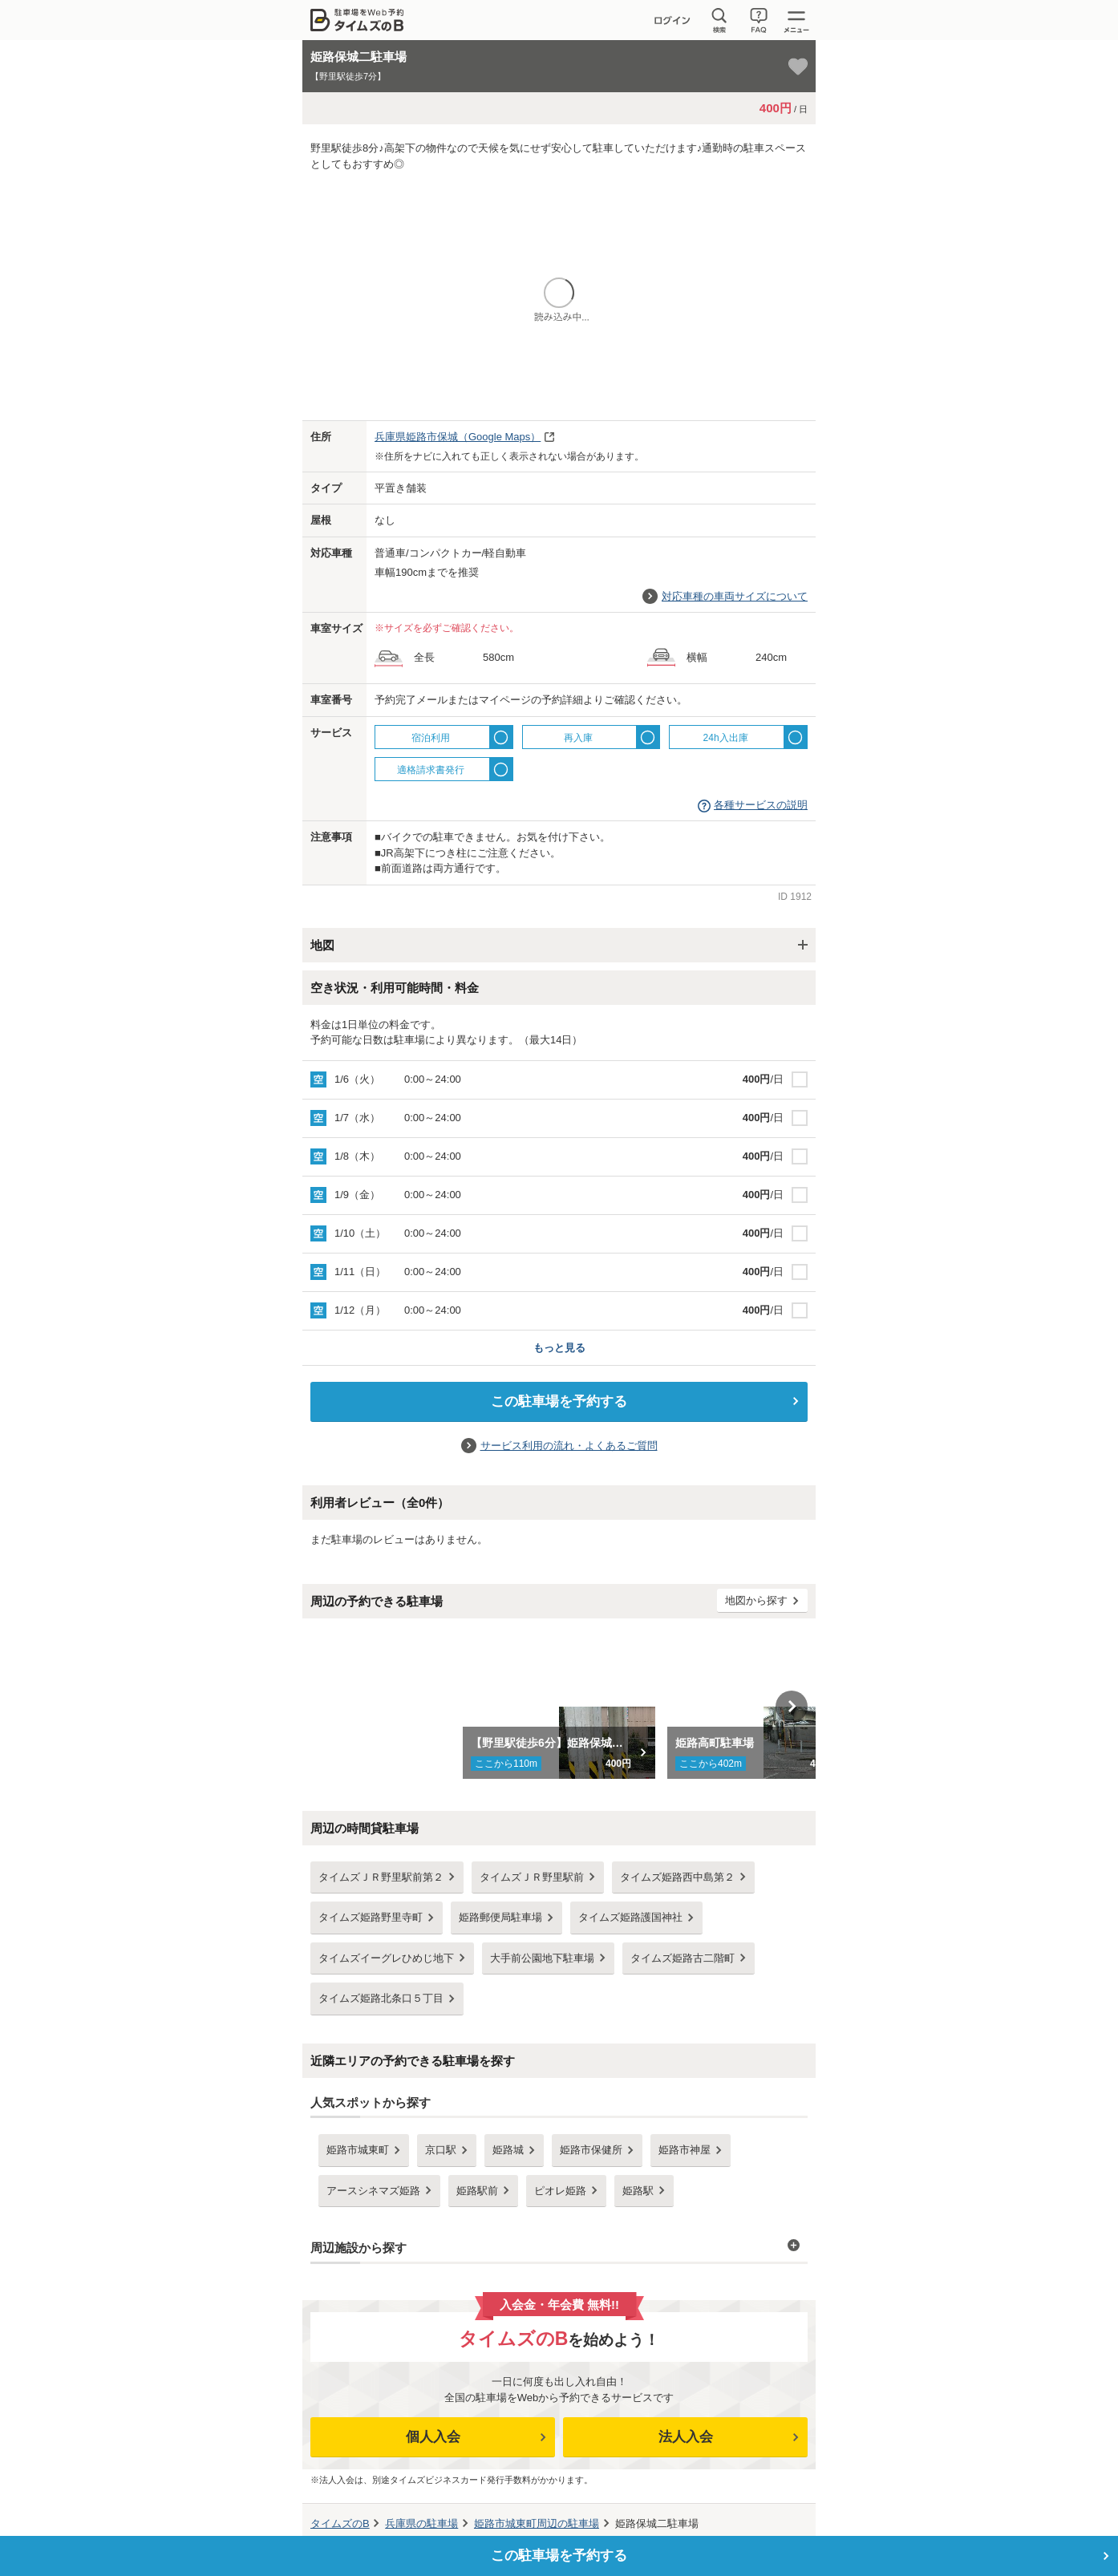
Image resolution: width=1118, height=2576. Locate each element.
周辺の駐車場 (536, 2523)
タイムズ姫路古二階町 (682, 1958)
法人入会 (685, 2436)
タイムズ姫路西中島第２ (677, 1877)
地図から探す (756, 1600)
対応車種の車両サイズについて (735, 596)
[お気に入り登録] (798, 66)
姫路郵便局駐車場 (500, 1917)
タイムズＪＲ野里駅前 (532, 1877)
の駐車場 (421, 2523)
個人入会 (433, 2436)
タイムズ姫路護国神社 (630, 1917)
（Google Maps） (458, 437)
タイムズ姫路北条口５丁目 (381, 1998)
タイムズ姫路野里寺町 (370, 1917)
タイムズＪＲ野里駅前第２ (381, 1877)
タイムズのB (340, 2523)
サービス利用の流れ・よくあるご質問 (569, 1446)
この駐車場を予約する (559, 1401)
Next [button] (792, 1707)
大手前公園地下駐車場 (542, 1958)
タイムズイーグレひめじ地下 (386, 1958)
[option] (559, 1706)
